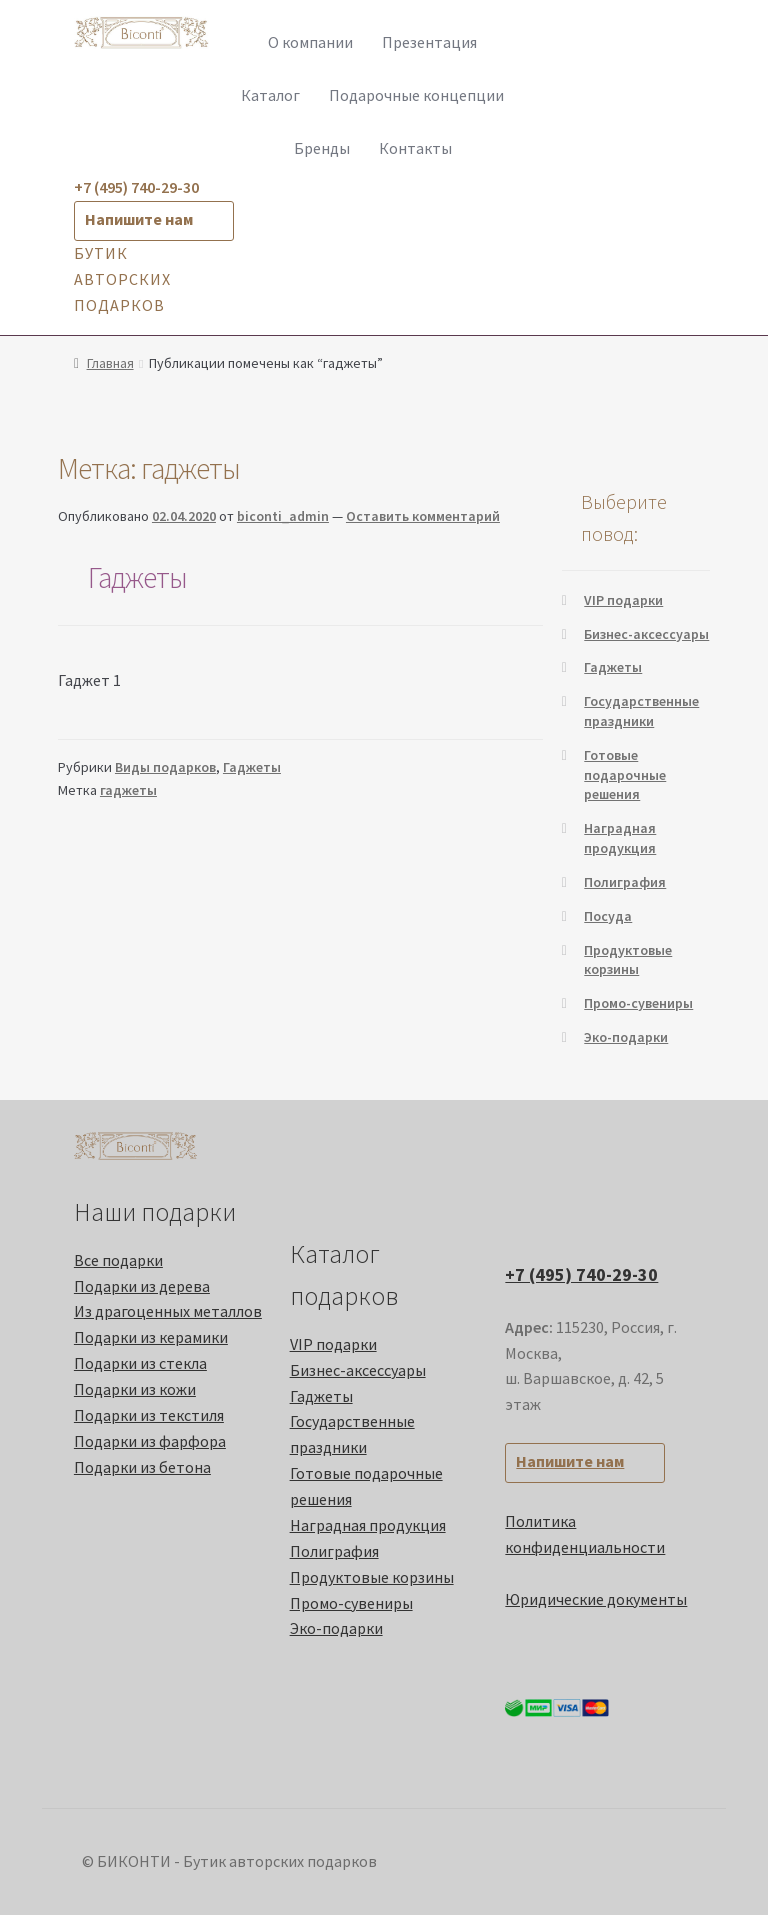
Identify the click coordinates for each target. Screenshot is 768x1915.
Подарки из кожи (135, 1389)
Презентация (429, 42)
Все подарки (118, 1260)
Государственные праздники (641, 711)
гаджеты (128, 790)
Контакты (415, 148)
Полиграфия (625, 882)
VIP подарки (623, 600)
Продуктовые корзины (628, 960)
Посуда (608, 916)
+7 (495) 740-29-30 (581, 1274)
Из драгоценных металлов (168, 1311)
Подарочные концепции (416, 95)
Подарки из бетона (142, 1467)
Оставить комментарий (423, 516)
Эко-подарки (626, 1037)
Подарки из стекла (140, 1363)
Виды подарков (165, 767)
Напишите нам (139, 219)
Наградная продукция (620, 838)
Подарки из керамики (151, 1337)
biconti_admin (283, 516)
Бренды (322, 148)
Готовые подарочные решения (625, 775)
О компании (310, 42)
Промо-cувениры (638, 1003)
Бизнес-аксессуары (646, 634)
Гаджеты (137, 577)
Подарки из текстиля (149, 1415)
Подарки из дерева (142, 1286)
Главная (110, 363)
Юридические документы (596, 1599)
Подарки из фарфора (150, 1441)
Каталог (270, 95)
